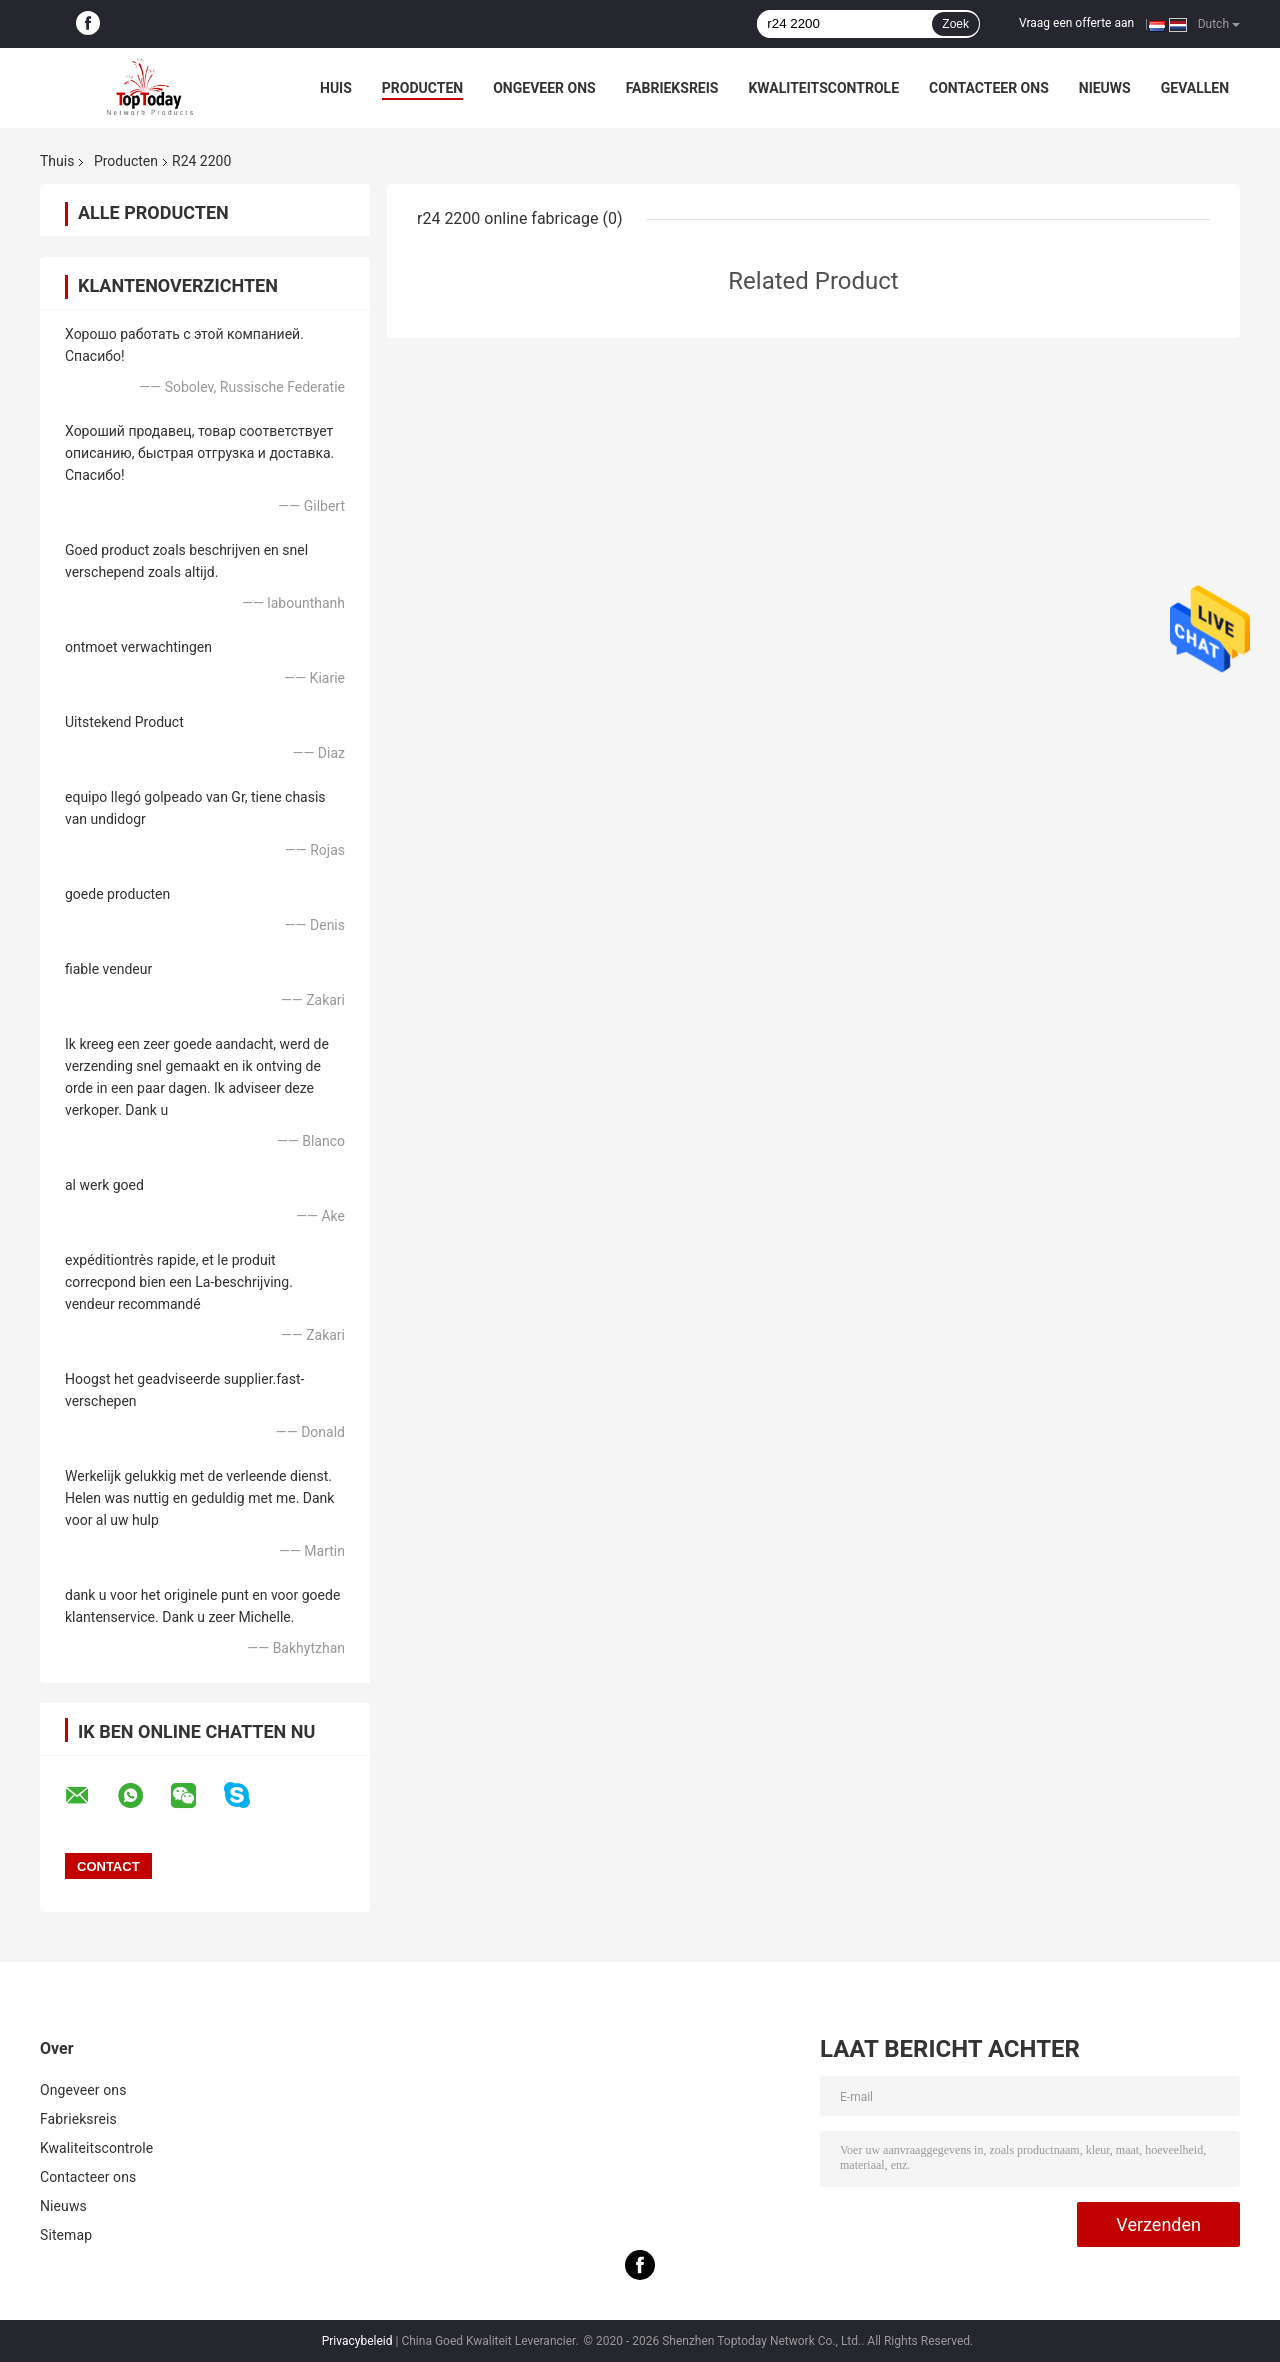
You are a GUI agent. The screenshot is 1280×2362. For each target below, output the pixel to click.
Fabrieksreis (672, 88)
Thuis (57, 161)
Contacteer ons (989, 88)
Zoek (955, 24)
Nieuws (1105, 88)
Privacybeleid (357, 2341)
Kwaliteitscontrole (823, 88)
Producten (422, 88)
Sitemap (66, 2235)
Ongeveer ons (544, 88)
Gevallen (1195, 88)
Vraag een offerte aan (1076, 23)
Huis (336, 88)
